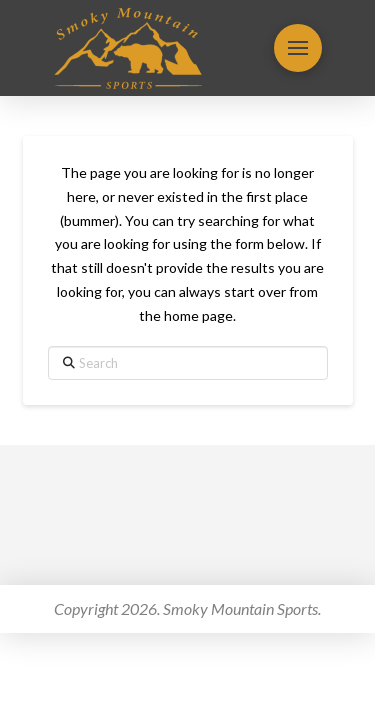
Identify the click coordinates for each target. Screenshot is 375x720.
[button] (298, 48)
